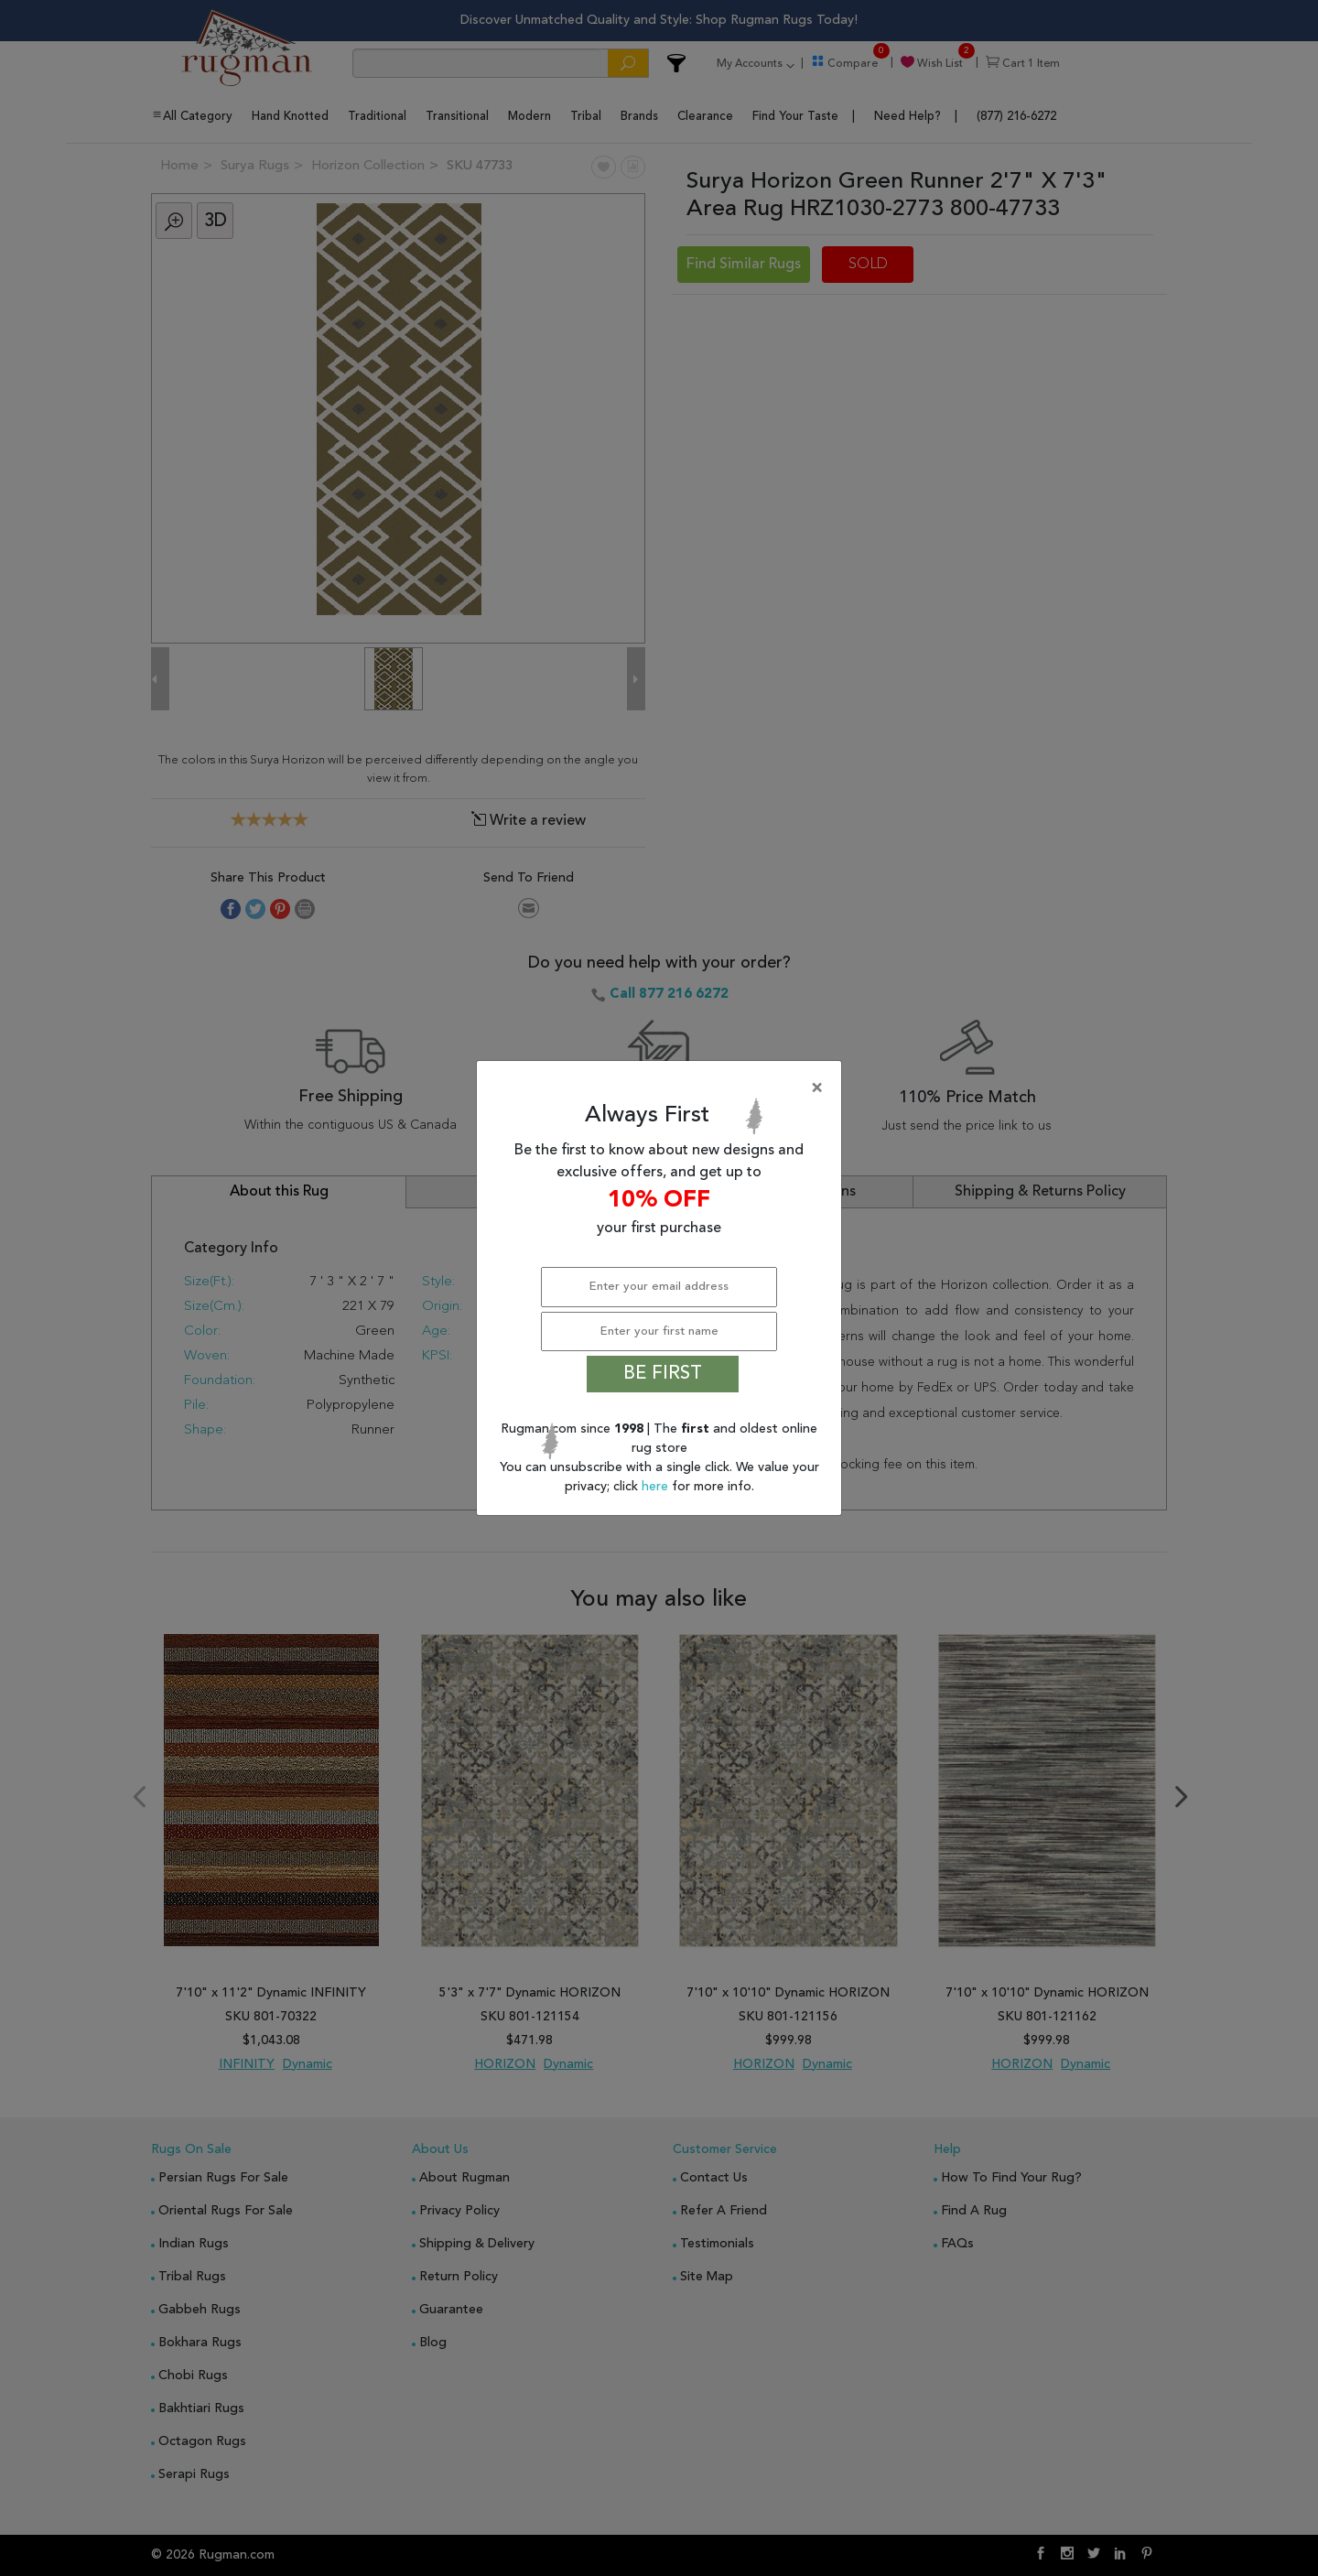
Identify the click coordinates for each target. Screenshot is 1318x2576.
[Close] (662, 1088)
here (657, 1486)
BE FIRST (662, 1374)
